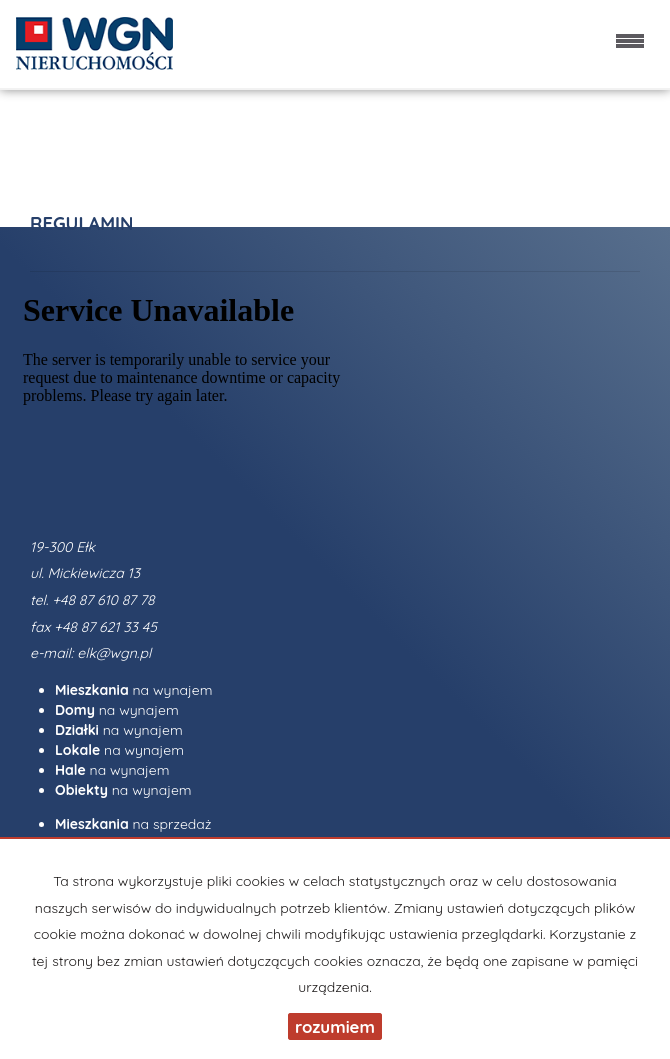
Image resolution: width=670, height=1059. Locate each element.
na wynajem (133, 690)
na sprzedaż (133, 824)
